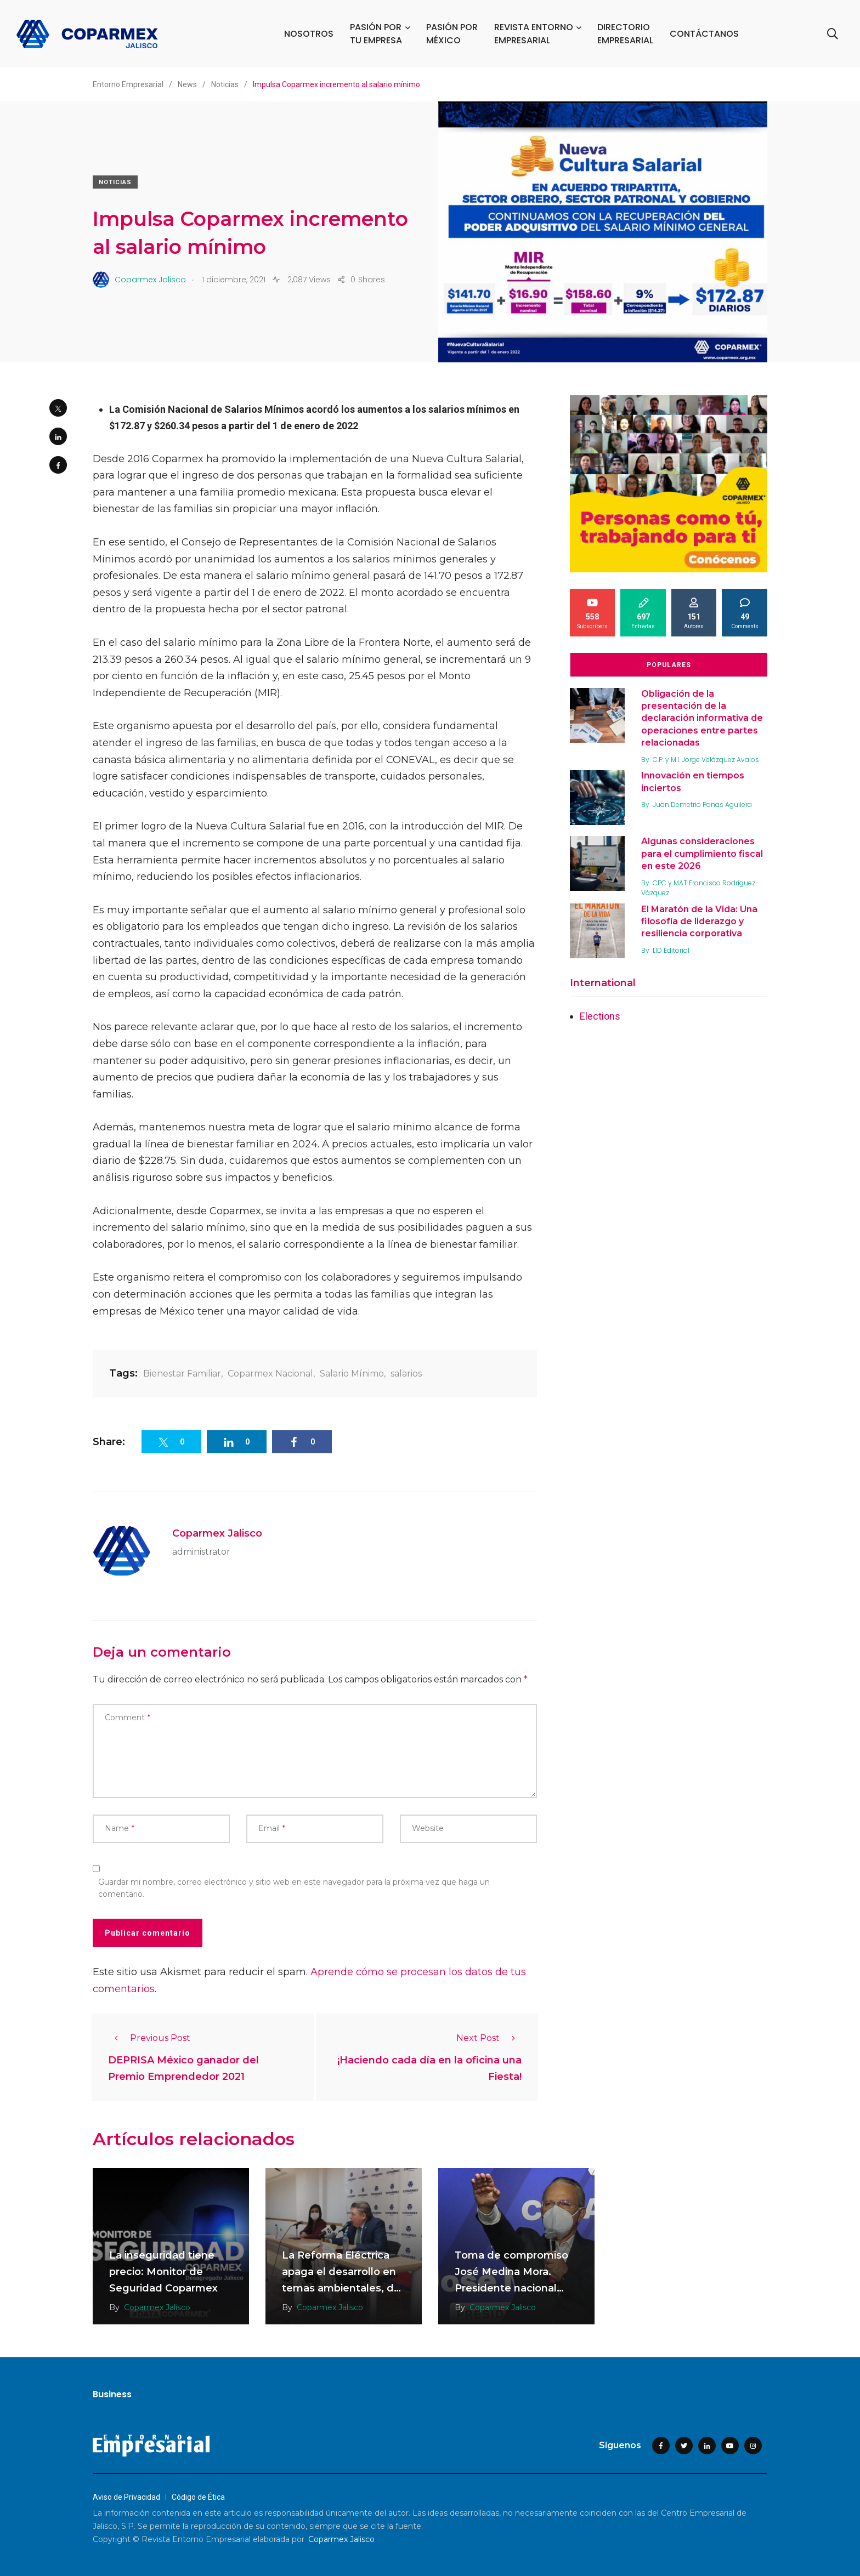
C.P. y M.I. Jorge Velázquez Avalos (706, 759)
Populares (669, 665)
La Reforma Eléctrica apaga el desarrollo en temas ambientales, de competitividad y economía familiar (341, 2288)
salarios (406, 1373)
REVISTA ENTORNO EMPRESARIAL (533, 34)
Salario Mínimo (352, 1373)
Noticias (115, 182)
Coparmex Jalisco (217, 1533)
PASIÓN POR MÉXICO (452, 34)
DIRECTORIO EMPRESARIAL (625, 34)
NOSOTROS (308, 33)
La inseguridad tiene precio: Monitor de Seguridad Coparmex (163, 2271)
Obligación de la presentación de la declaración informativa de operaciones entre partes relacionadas (702, 718)
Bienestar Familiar (182, 1373)
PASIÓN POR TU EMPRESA (376, 34)
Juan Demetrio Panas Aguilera (702, 804)
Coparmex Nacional (270, 1373)
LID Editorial (671, 950)
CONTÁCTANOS (704, 33)
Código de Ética (198, 2497)
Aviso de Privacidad (126, 2497)
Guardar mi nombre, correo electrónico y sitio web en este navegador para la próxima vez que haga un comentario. (294, 1888)
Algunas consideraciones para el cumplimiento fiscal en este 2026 (702, 854)
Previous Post (149, 2038)
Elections (600, 1016)
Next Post (489, 2038)
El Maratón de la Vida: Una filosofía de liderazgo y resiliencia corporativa (699, 921)
